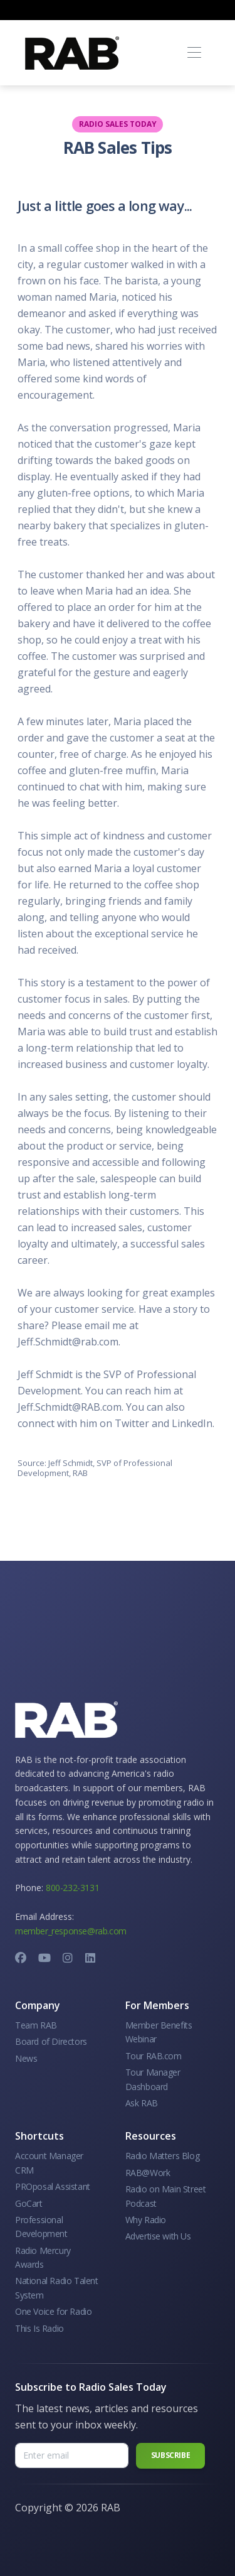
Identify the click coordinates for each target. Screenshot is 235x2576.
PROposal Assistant (52, 2186)
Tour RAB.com (153, 2056)
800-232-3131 (72, 1888)
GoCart (29, 2203)
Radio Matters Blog (162, 2156)
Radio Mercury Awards (43, 2257)
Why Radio (145, 2220)
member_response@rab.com (71, 1931)
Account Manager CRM (49, 2162)
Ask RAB (141, 2103)
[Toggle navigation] (194, 53)
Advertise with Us (158, 2236)
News (26, 2058)
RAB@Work (147, 2173)
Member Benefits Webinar (158, 2032)
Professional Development (41, 2226)
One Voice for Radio (53, 2311)
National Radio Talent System (56, 2287)
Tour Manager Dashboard (152, 2079)
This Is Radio (39, 2328)
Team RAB (36, 2025)
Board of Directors (51, 2041)
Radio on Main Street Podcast (165, 2196)
